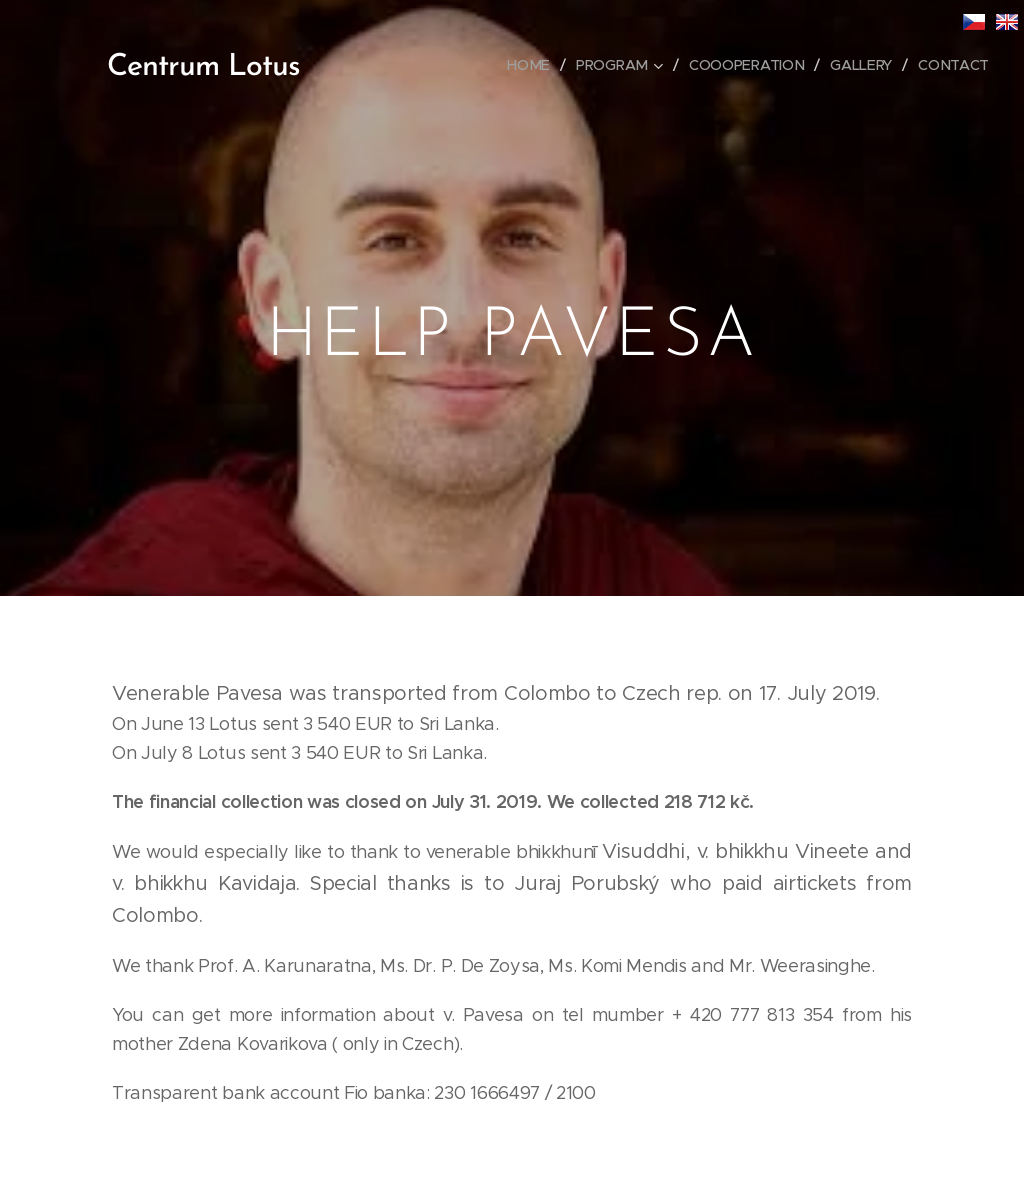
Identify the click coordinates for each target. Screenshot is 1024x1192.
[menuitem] (533, 65)
